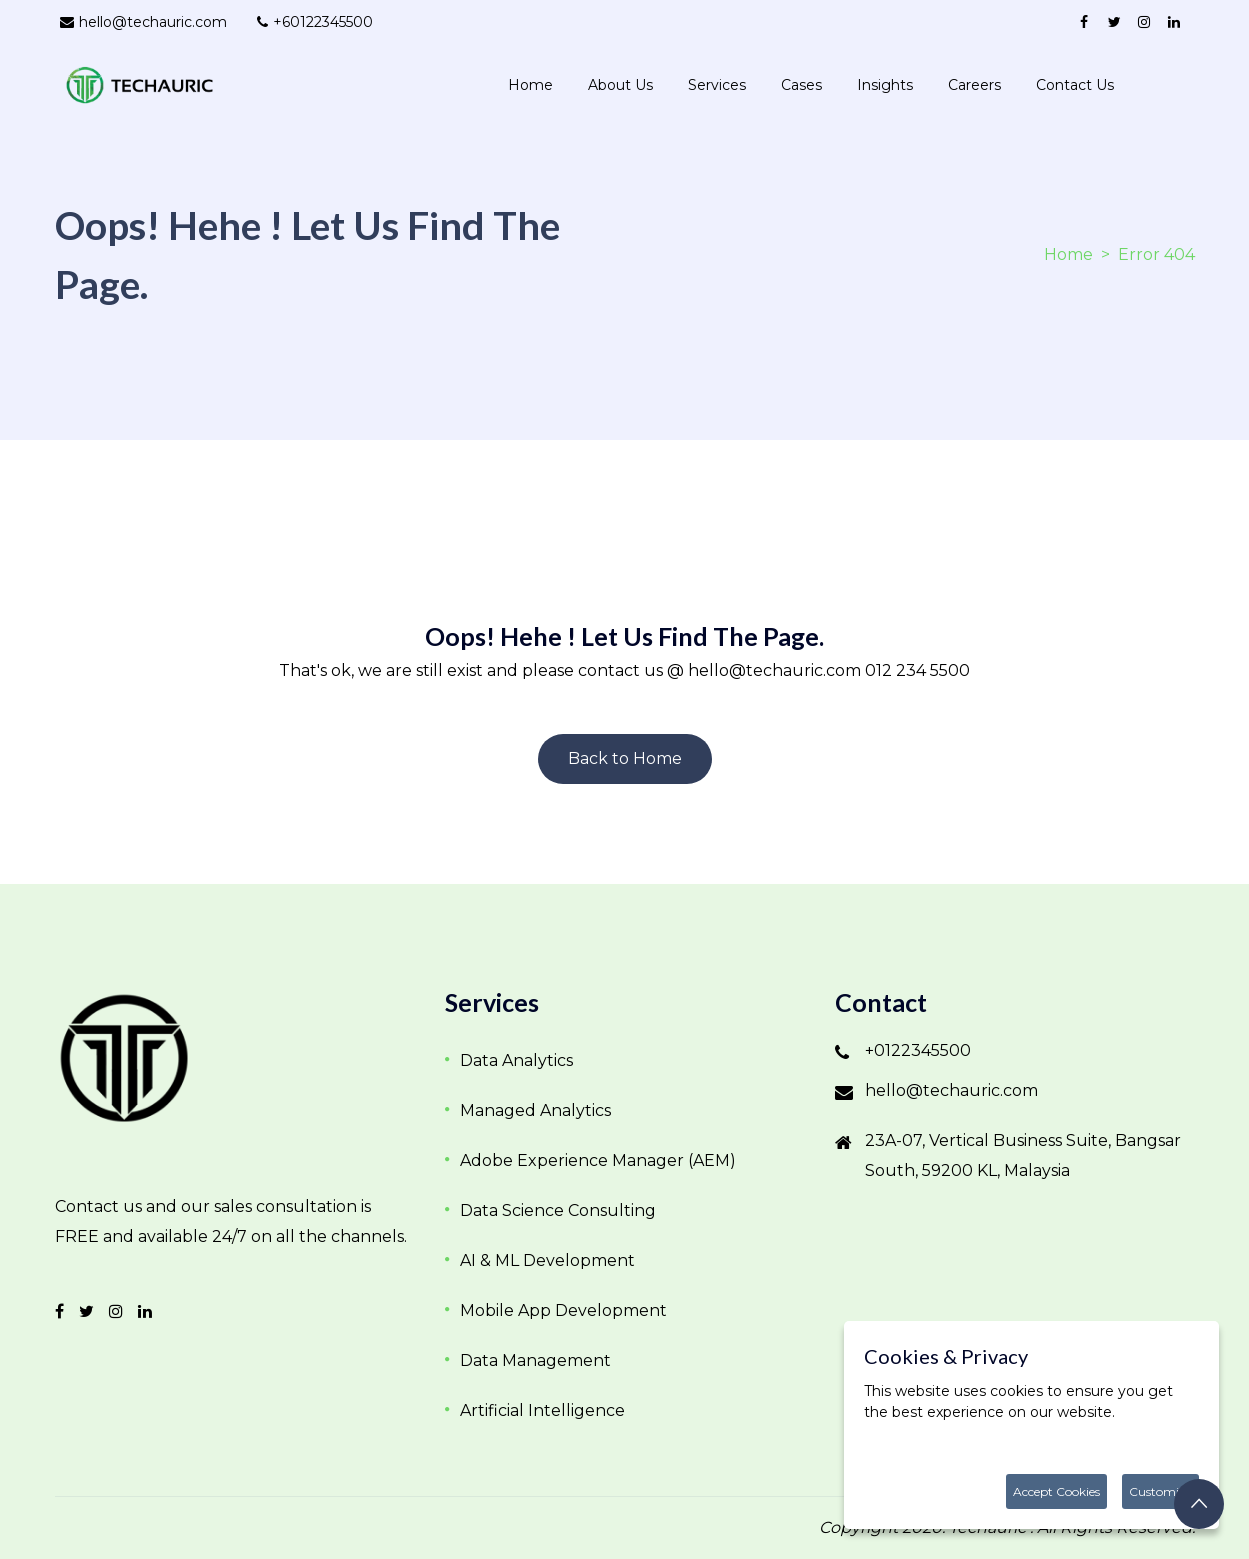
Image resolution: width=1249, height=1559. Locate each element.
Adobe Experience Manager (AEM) (598, 1160)
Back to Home (625, 758)
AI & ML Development (547, 1260)
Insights (885, 85)
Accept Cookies (1056, 1491)
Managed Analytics (535, 1110)
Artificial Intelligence (542, 1410)
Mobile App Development (563, 1310)
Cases (801, 85)
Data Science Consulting (558, 1210)
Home (530, 85)
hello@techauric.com (143, 22)
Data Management (535, 1360)
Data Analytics (516, 1060)
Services (717, 85)
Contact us (1075, 85)
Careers (974, 85)
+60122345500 (315, 22)
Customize (1160, 1491)
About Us (620, 85)
